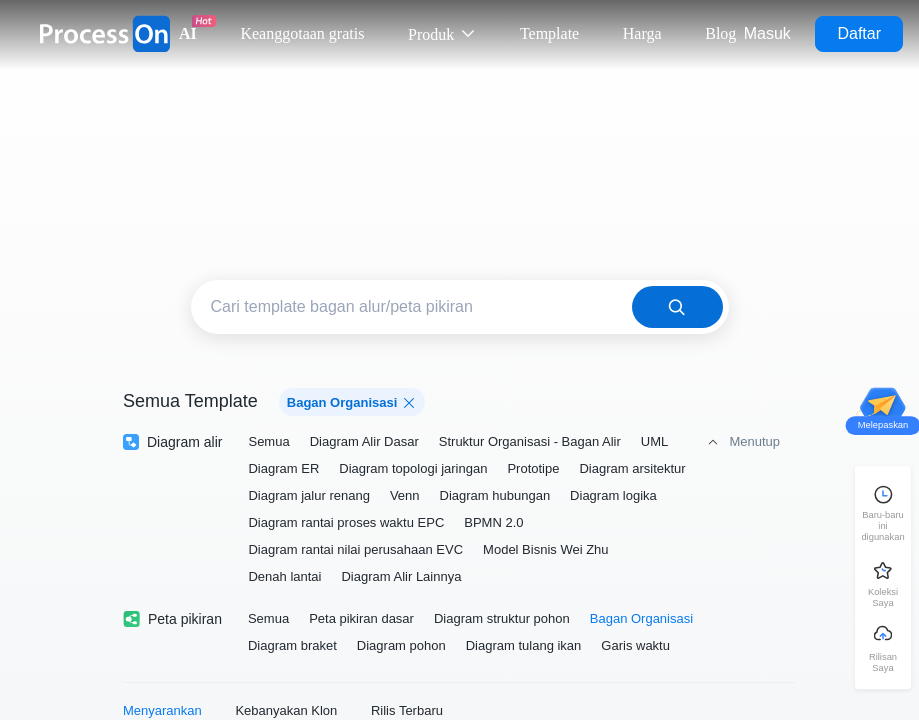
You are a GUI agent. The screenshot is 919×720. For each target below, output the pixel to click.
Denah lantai (284, 576)
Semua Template (190, 401)
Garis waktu (635, 645)
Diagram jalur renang (308, 495)
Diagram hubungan (495, 495)
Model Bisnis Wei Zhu (545, 549)
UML (654, 441)
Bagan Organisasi (641, 618)
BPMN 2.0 (493, 522)
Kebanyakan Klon (286, 710)
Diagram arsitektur (632, 468)
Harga (642, 33)
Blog (720, 33)
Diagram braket (292, 645)
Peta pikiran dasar (361, 618)
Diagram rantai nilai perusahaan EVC (355, 549)
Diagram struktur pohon (502, 618)
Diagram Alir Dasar (364, 441)
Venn (405, 495)
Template (549, 33)
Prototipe (533, 468)
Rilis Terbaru (407, 710)
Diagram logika (613, 495)
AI (188, 33)
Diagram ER (283, 468)
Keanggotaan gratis (302, 33)
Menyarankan (162, 710)
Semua (268, 441)
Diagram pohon (401, 645)
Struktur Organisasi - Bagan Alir (530, 441)
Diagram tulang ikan (524, 645)
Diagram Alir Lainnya (401, 576)
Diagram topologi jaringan (413, 468)
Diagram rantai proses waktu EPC (346, 522)
